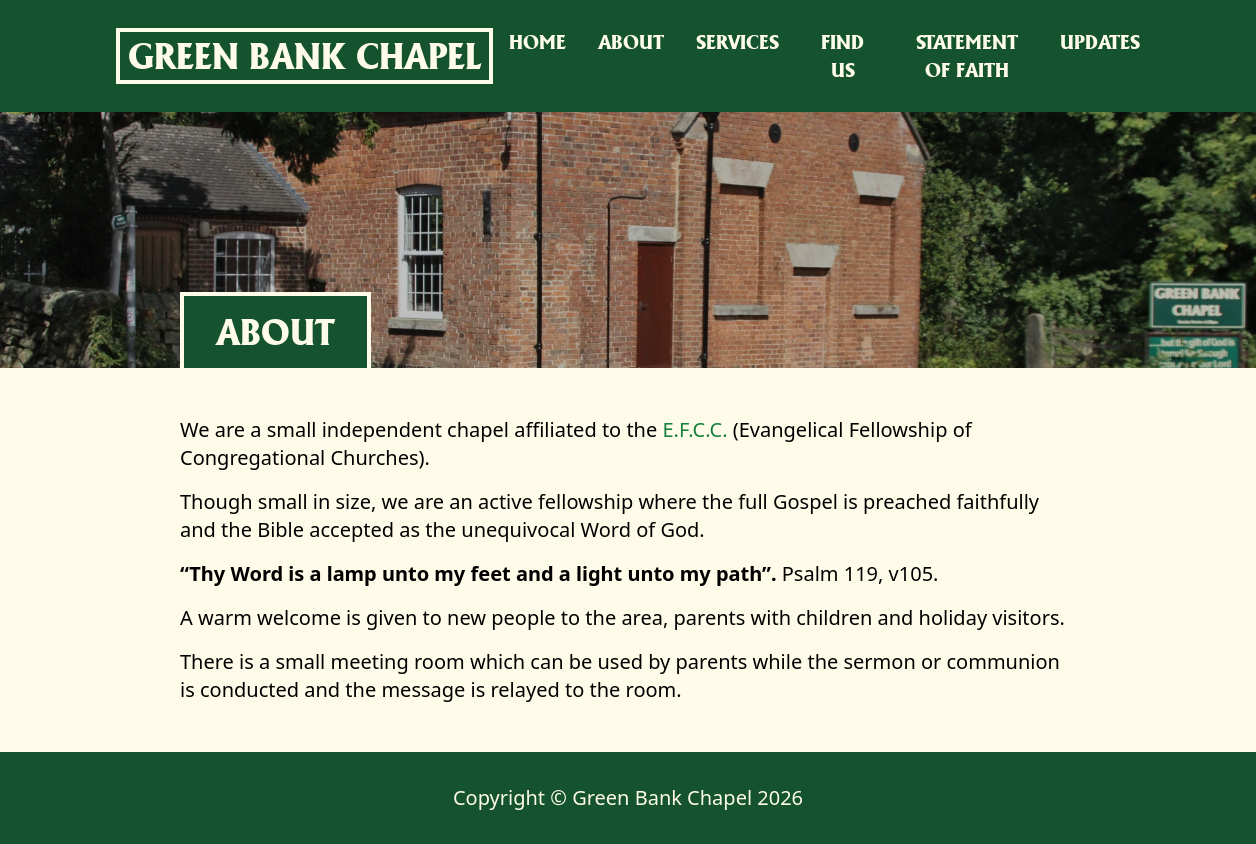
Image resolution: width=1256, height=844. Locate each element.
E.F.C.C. (694, 429)
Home (537, 42)
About (631, 42)
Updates (1100, 42)
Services (737, 42)
